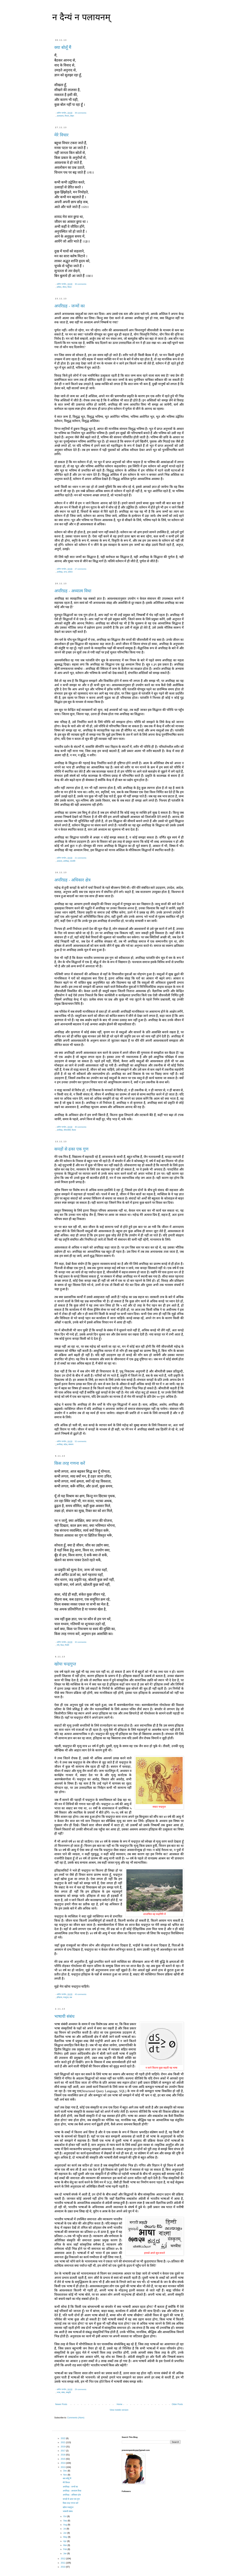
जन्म (65, 572)
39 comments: (81, 113)
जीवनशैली (67, 1130)
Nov (65, 2475)
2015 (63, 2459)
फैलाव (74, 1130)
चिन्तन (67, 116)
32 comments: (81, 1642)
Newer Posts (61, 2404)
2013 (63, 2467)
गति (58, 1645)
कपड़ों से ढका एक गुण (71, 1149)
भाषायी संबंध (64, 2016)
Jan (65, 2553)
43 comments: (81, 1994)
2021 (63, 2442)
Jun (65, 2533)
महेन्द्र (65, 1444)
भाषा (58, 2392)
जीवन (64, 287)
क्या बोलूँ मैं (62, 47)
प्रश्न (71, 1997)
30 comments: (81, 284)
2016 (63, 2455)
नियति (67, 1645)
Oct (65, 2516)
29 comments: (81, 2389)
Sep (65, 2520)
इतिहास (59, 1997)
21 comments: (81, 858)
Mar (65, 2545)
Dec (65, 2470)
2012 (63, 2558)
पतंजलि (72, 861)
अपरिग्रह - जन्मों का (69, 306)
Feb (65, 2549)
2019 (63, 2446)
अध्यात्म (59, 861)
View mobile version (119, 2410)
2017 (63, 2450)
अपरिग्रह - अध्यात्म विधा (72, 590)
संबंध (63, 2392)
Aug (65, 2524)
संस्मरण (70, 1444)
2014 (63, 2463)
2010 (63, 2567)
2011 (63, 2563)
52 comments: (81, 1441)
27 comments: (81, 569)
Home (119, 2404)
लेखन (72, 116)
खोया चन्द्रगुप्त (65, 1664)
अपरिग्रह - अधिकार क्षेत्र (72, 880)
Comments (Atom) (75, 2417)
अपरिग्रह (60, 572)
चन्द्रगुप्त (66, 1997)
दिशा (62, 1645)
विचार (69, 287)
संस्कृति (68, 2392)
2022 (63, 2438)
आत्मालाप (60, 116)
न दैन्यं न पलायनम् (81, 17)
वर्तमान (70, 572)
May (65, 2537)
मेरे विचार (61, 135)
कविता (59, 287)
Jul (65, 2528)
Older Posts (177, 2404)
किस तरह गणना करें (69, 1463)
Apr (65, 2541)
